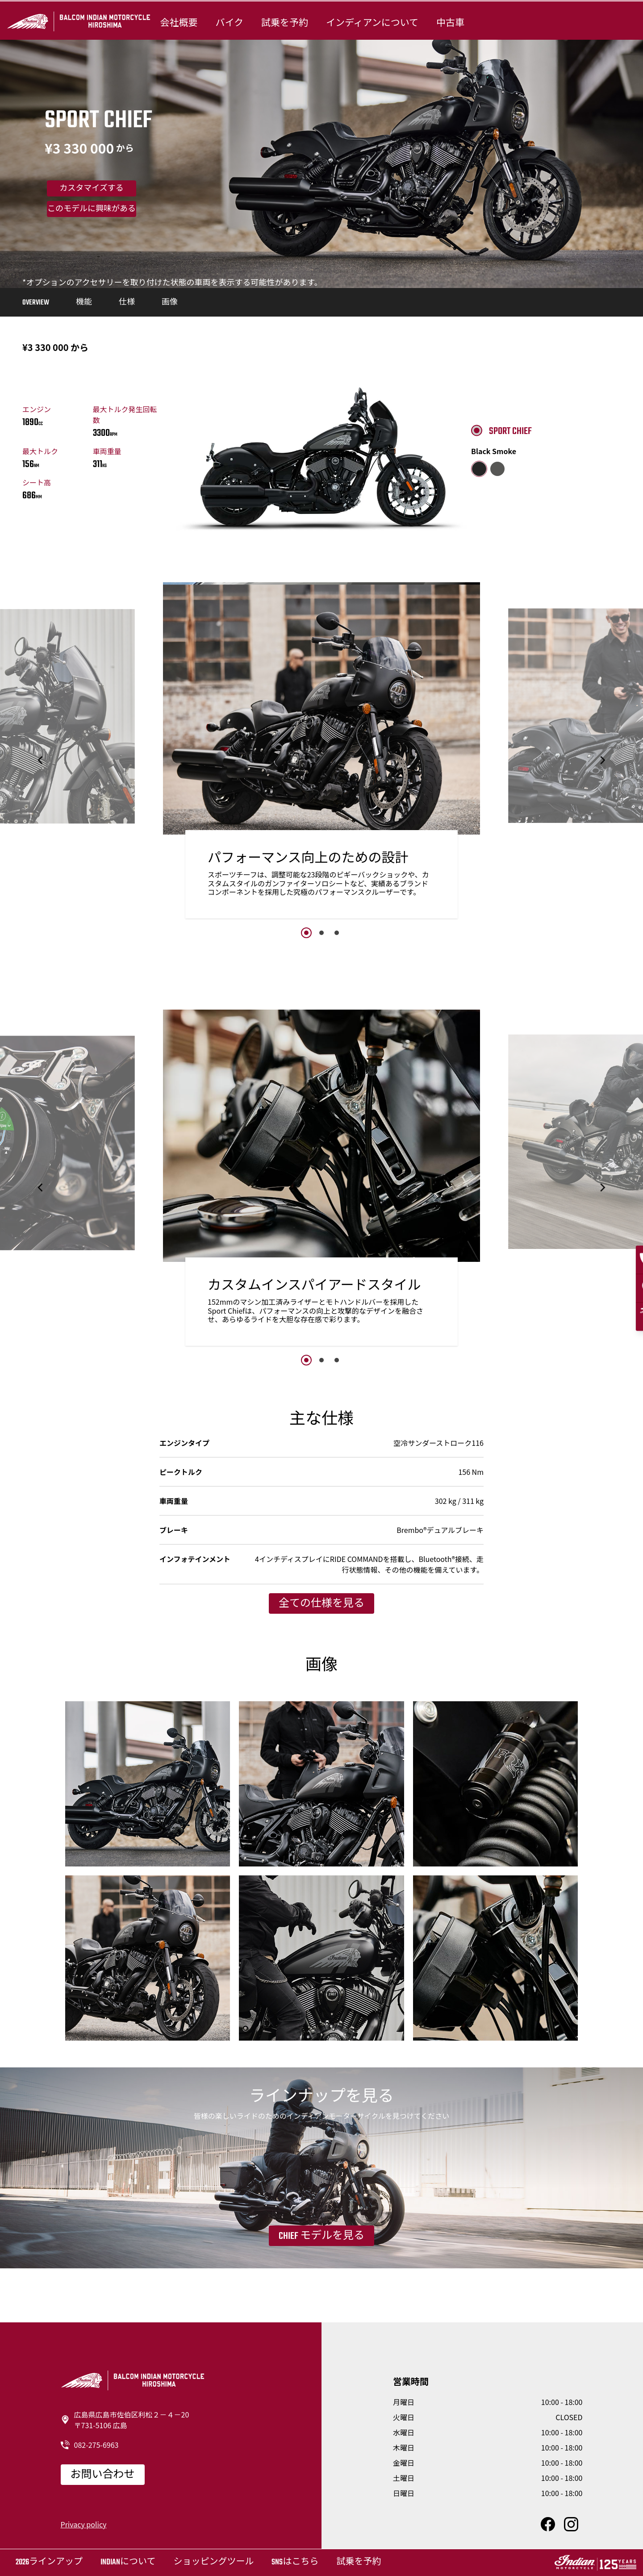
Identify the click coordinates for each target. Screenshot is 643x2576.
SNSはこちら (294, 2562)
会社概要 (178, 23)
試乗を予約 (284, 23)
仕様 (127, 303)
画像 (170, 303)
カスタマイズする (91, 189)
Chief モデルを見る (321, 2236)
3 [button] (336, 932)
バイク (229, 23)
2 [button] (321, 932)
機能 (84, 303)
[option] (321, 752)
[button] (41, 760)
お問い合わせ (103, 2475)
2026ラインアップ (49, 2562)
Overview (35, 303)
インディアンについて (372, 23)
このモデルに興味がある (91, 209)
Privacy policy (84, 2524)
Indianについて (127, 2562)
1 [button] (306, 932)
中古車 (450, 23)
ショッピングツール (213, 2562)
